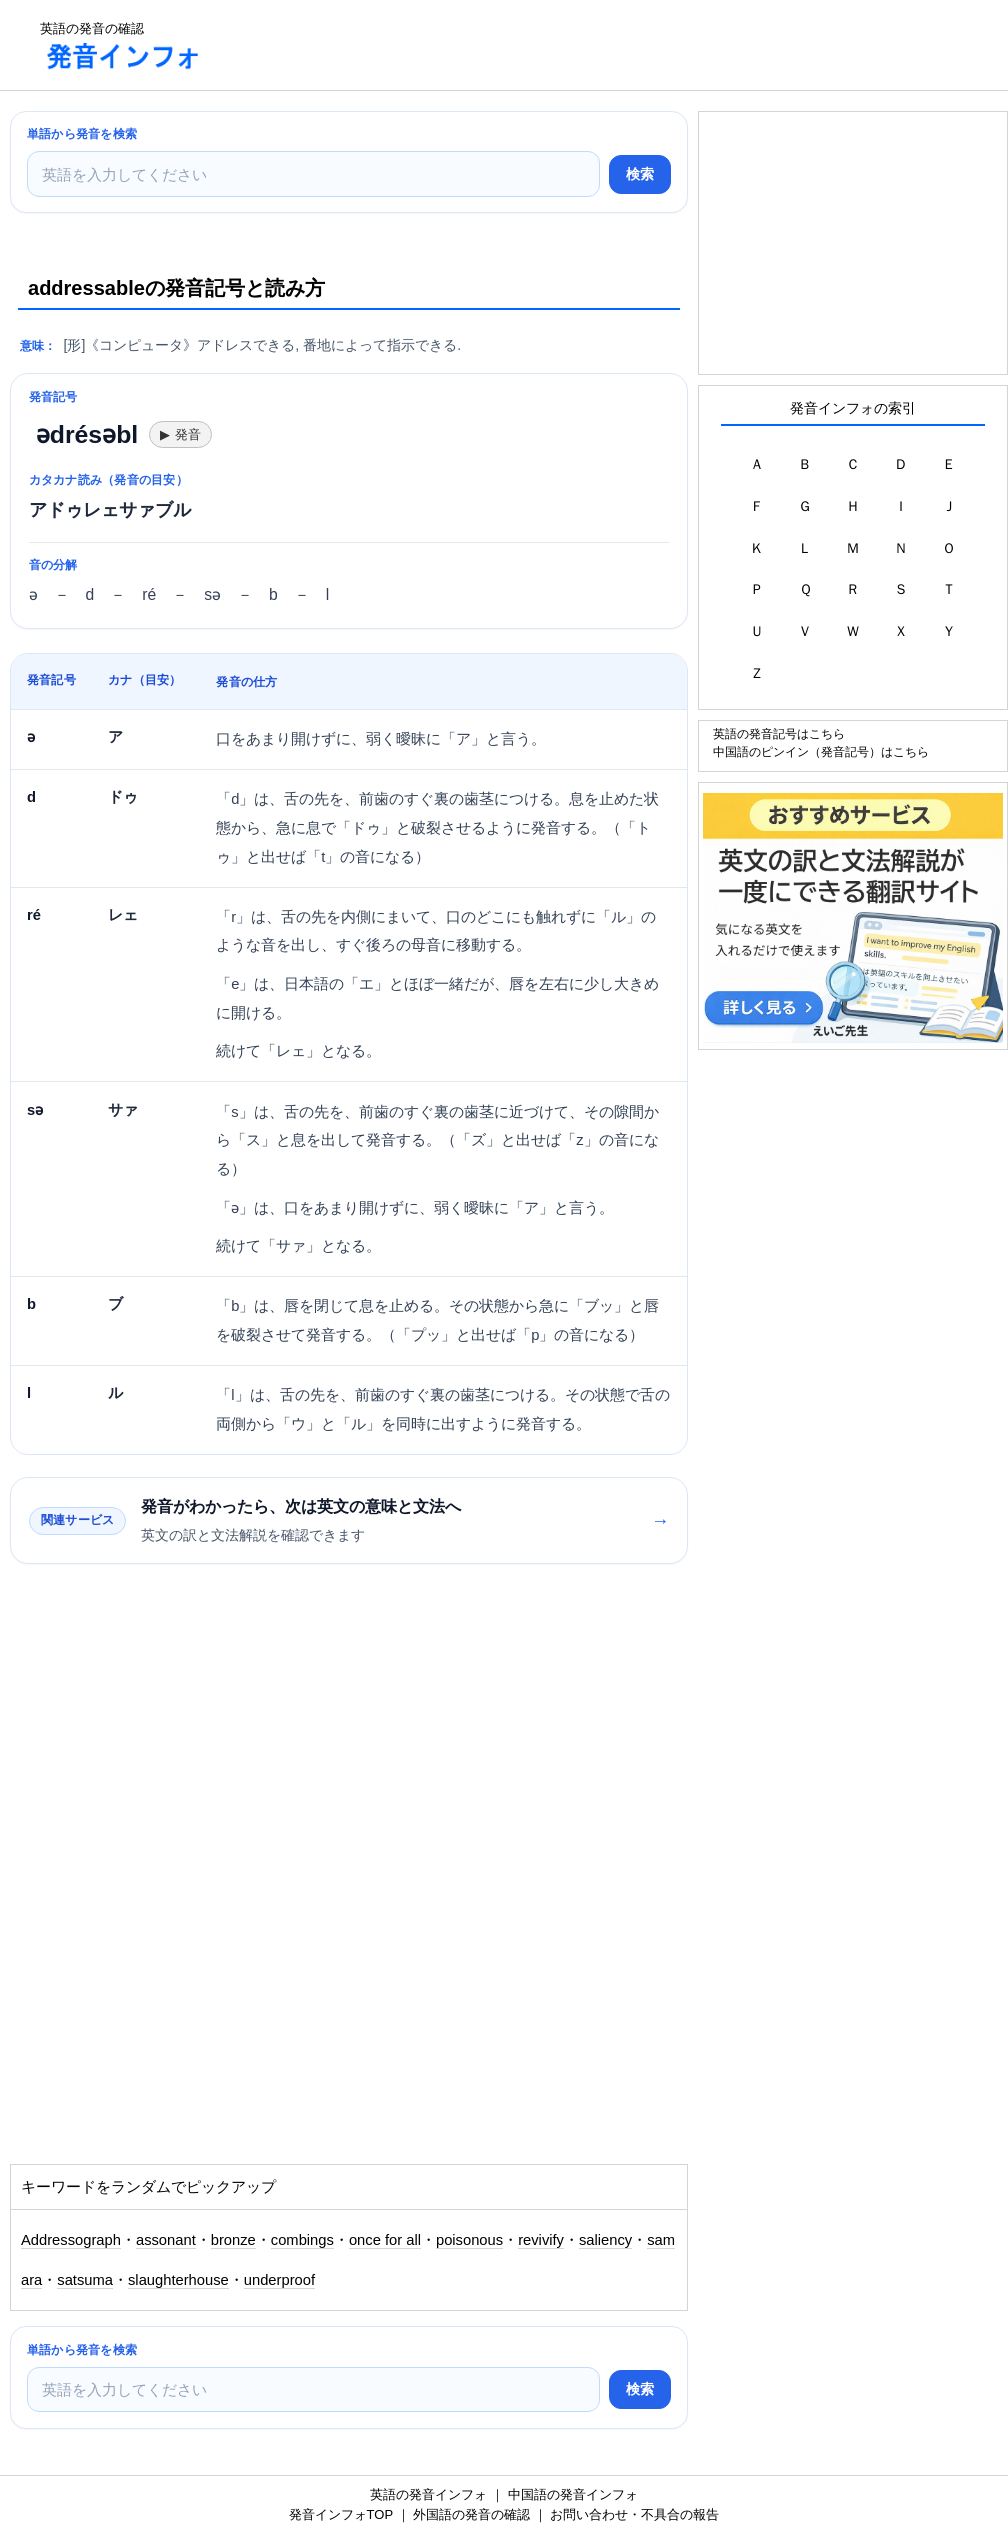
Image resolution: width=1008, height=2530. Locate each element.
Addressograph (71, 2240)
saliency (605, 2240)
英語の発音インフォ (428, 2494)
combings (302, 2240)
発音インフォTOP (341, 2514)
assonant (166, 2240)
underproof (279, 2280)
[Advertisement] (584, 45)
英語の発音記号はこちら (779, 733)
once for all (385, 2240)
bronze (233, 2240)
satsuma (85, 2280)
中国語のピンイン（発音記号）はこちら (821, 751)
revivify (541, 2240)
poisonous (469, 2240)
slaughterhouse (178, 2280)
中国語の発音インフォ (573, 2494)
